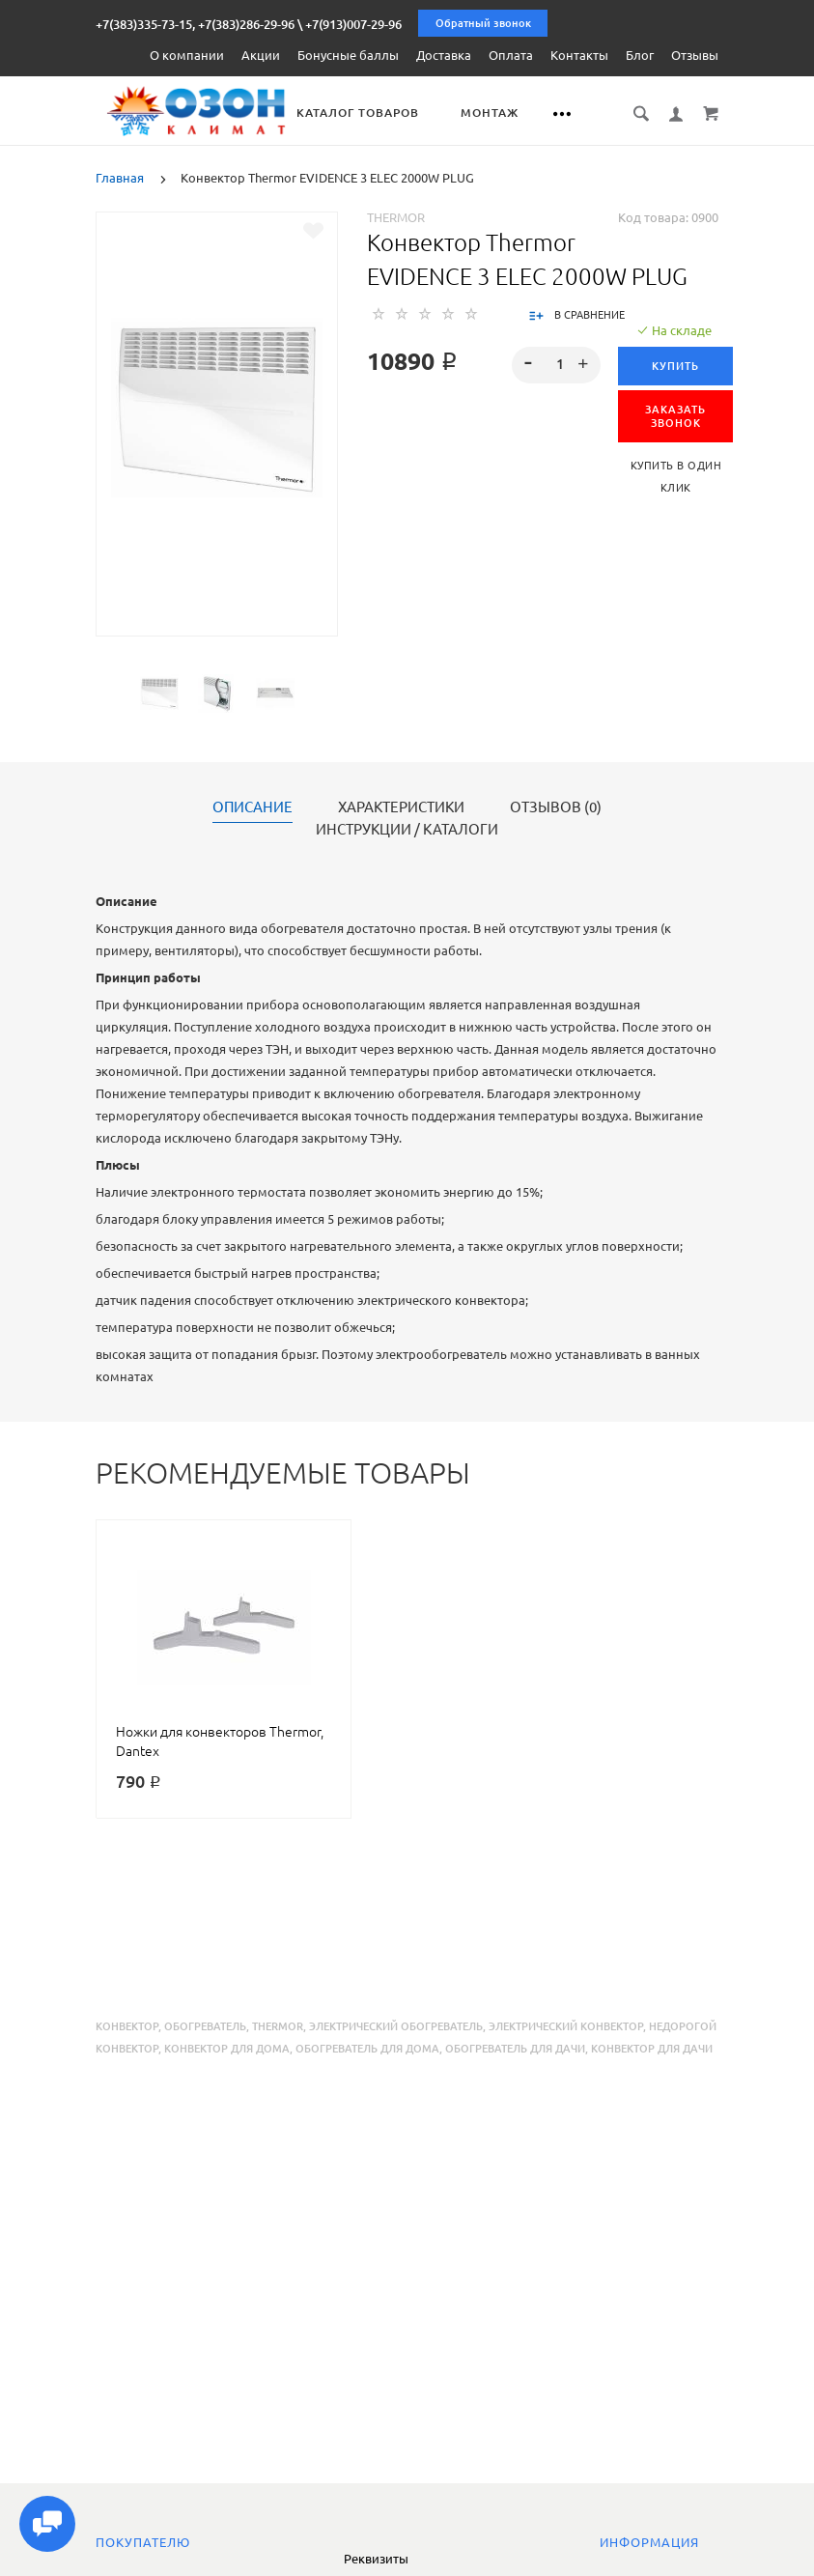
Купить (675, 365)
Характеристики (401, 806)
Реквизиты (376, 2558)
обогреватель (205, 2025)
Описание (252, 806)
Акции (260, 55)
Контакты (579, 55)
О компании (187, 55)
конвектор (127, 2025)
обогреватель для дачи (515, 2047)
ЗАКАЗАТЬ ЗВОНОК (675, 415)
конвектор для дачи (652, 2047)
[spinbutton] (557, 364)
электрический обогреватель (396, 2025)
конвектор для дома (227, 2047)
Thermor (396, 216)
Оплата (511, 55)
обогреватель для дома (367, 2047)
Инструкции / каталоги (407, 828)
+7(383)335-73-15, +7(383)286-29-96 (195, 24)
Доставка (443, 55)
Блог (640, 55)
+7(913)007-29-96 (353, 24)
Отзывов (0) (556, 806)
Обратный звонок (483, 23)
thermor (277, 2025)
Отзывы (694, 55)
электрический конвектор (566, 2025)
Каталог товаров (379, 112)
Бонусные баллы (348, 55)
